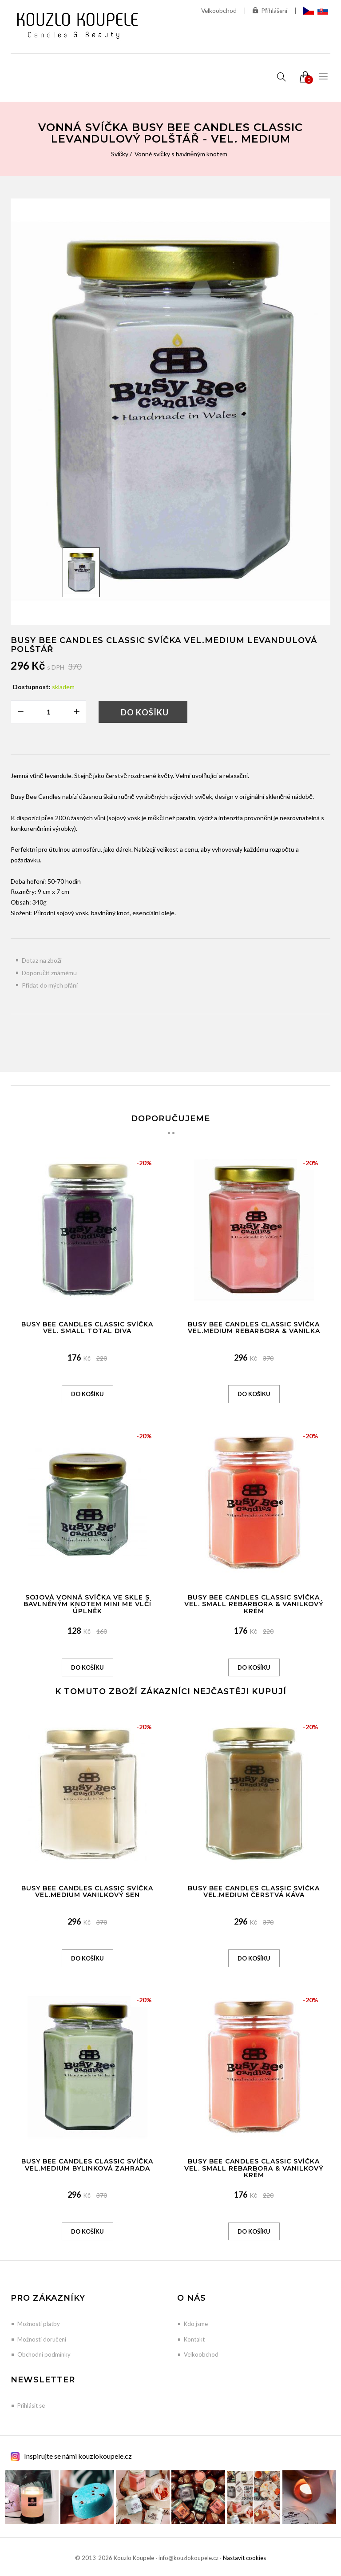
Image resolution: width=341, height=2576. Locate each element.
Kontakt (194, 2339)
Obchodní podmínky (44, 2354)
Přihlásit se (31, 2405)
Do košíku (145, 712)
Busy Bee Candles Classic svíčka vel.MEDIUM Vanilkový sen (87, 1891)
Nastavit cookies (244, 2557)
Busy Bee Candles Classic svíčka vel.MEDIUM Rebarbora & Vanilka (254, 1327)
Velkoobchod (218, 10)
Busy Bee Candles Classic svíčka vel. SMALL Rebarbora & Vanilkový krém (253, 1604)
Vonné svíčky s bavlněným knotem (181, 154)
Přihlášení (269, 11)
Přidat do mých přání (50, 985)
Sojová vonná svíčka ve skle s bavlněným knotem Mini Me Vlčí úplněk (87, 1604)
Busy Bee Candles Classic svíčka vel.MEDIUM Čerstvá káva (254, 1891)
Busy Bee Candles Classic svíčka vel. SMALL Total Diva (87, 1327)
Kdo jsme (196, 2323)
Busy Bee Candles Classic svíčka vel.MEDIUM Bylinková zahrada (87, 2164)
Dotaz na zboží (41, 960)
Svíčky (118, 154)
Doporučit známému (49, 972)
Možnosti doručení (41, 2339)
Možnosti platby (38, 2323)
